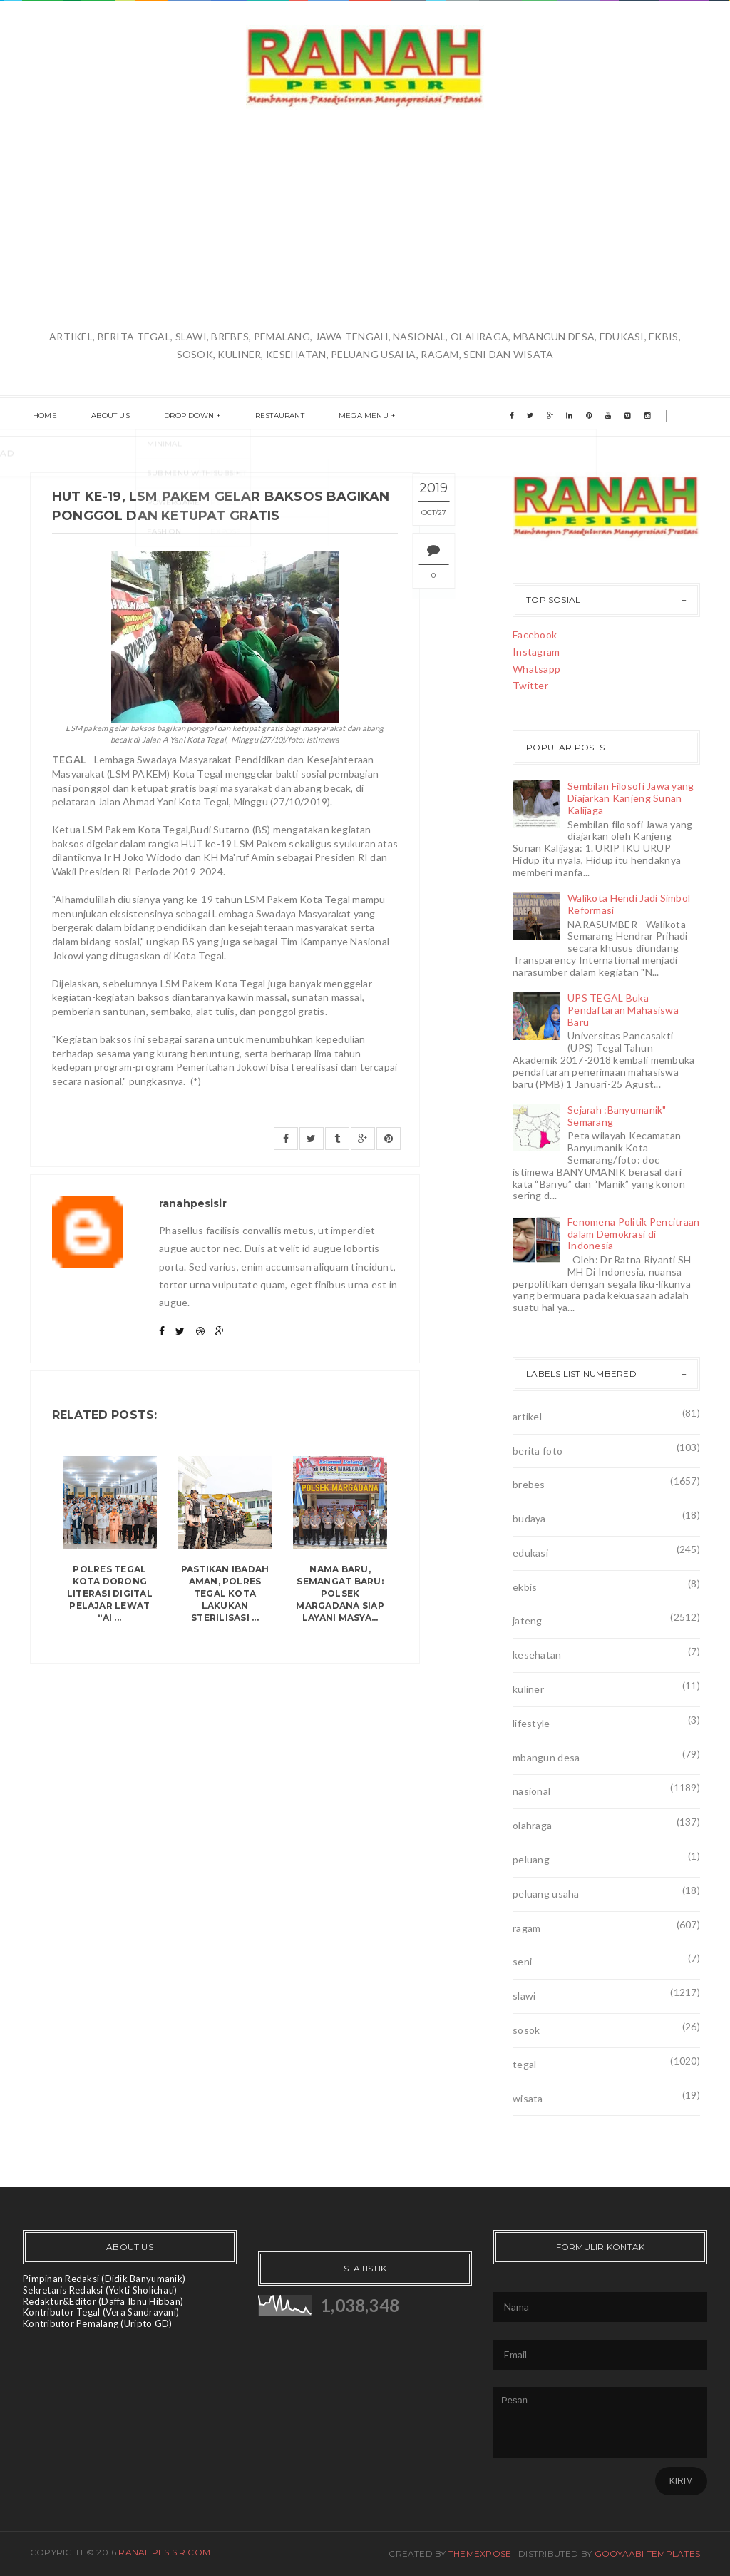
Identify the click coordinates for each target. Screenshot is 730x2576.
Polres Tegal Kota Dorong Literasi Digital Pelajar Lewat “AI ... (110, 1593)
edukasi (530, 1553)
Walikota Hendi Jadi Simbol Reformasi (628, 904)
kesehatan (537, 1655)
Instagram (536, 652)
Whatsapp (536, 669)
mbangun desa (546, 1757)
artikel (527, 1416)
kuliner (528, 1689)
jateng (528, 1620)
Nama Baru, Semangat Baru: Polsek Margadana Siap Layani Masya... (340, 1593)
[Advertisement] (365, 220)
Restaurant (259, 416)
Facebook (535, 634)
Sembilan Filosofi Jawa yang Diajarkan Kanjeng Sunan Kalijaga (630, 798)
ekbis (525, 1587)
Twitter (530, 685)
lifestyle (531, 1723)
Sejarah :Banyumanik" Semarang (617, 1116)
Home (42, 416)
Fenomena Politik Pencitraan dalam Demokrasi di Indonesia (633, 1234)
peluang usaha (546, 1894)
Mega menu (337, 416)
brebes (529, 1484)
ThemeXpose (479, 2553)
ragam (526, 1928)
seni (522, 1961)
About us (102, 416)
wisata (528, 2098)
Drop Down (175, 416)
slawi (524, 1996)
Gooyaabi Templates (647, 2553)
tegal (524, 2064)
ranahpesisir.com (164, 2552)
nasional (531, 1791)
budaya (529, 1518)
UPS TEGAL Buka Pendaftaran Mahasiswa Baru (623, 1010)
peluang (531, 1859)
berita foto (537, 1451)
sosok (526, 2030)
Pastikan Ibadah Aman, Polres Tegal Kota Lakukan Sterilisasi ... (225, 1593)
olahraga (532, 1825)
